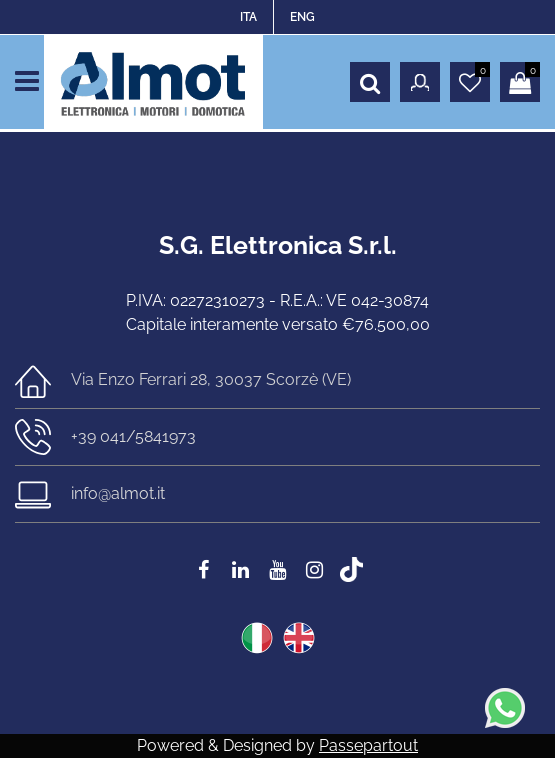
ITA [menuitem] (248, 17)
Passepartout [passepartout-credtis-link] (368, 745)
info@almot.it (118, 493)
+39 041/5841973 (133, 436)
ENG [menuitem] (302, 17)
